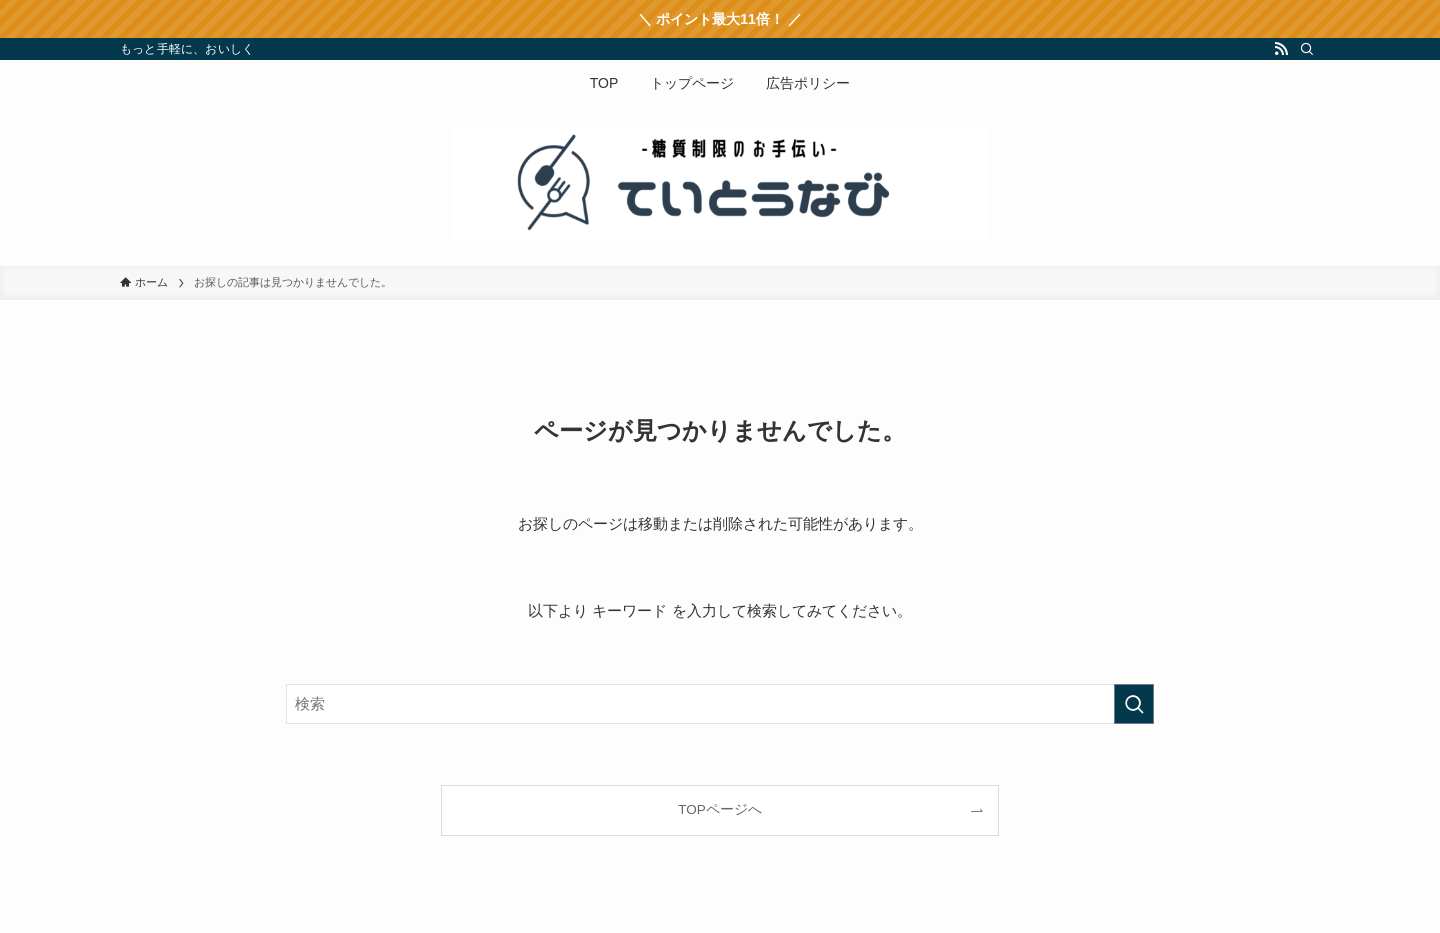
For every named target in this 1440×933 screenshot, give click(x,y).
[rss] (1281, 49)
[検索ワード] (720, 704)
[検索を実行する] (1134, 704)
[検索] (1307, 49)
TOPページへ (720, 809)
